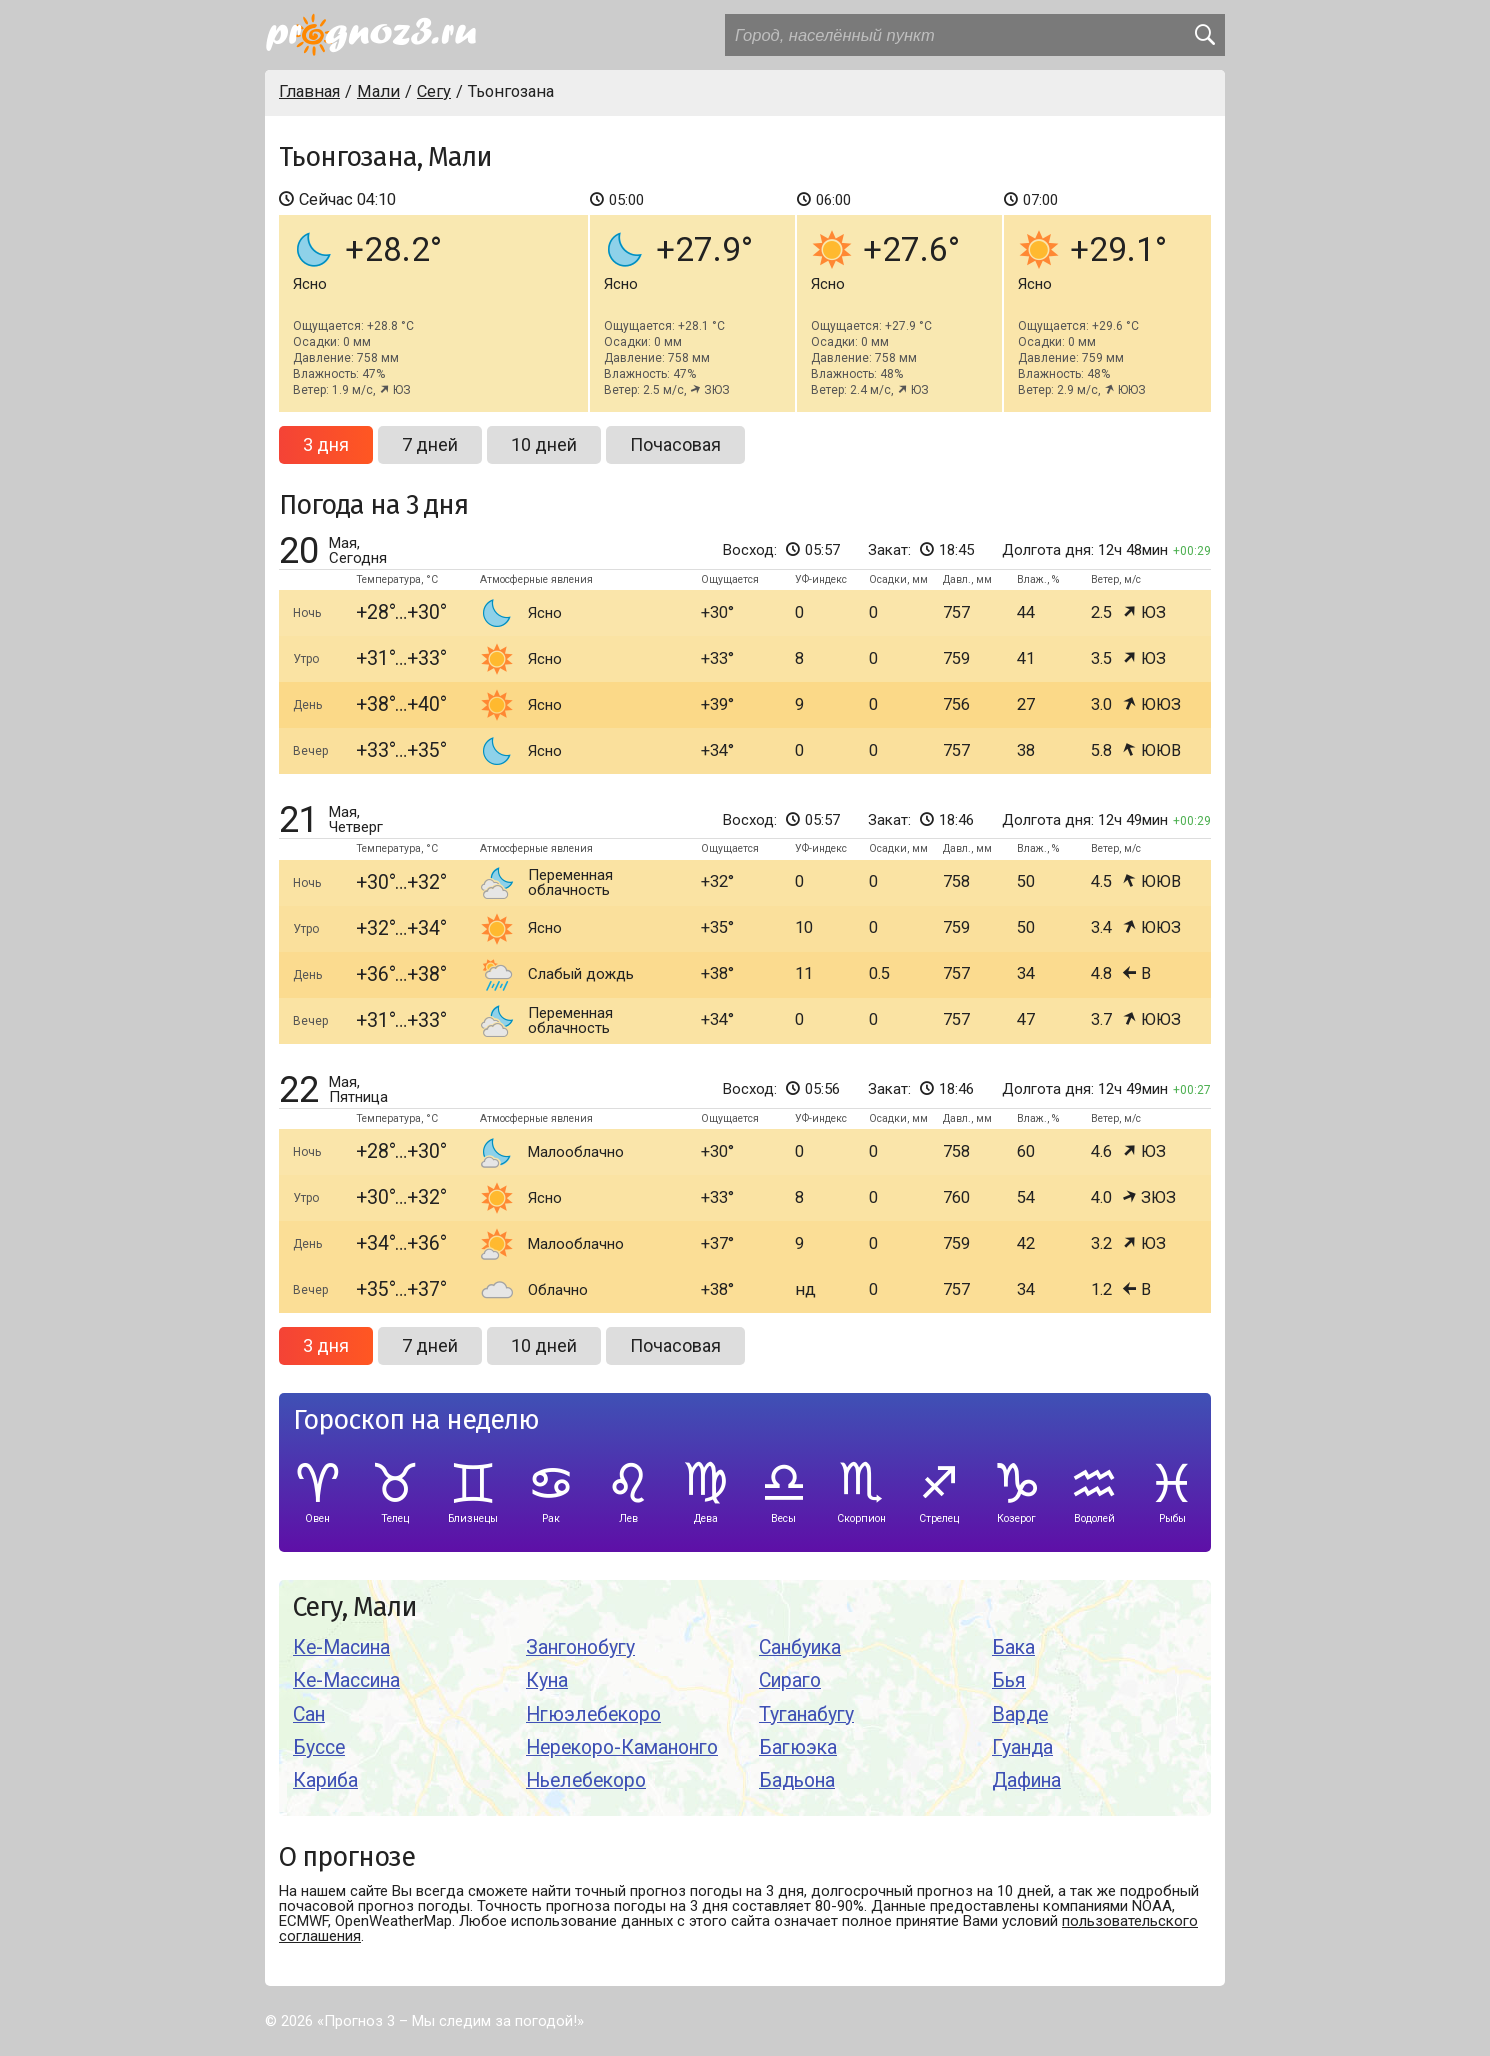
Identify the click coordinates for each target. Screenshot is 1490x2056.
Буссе (319, 1747)
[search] (1204, 35)
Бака (1013, 1647)
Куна (547, 1680)
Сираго (790, 1680)
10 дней (544, 444)
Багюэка (798, 1747)
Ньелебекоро (586, 1780)
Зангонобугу (580, 1647)
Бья (1009, 1680)
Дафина (1026, 1780)
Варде (1020, 1714)
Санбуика (800, 1647)
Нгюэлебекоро (593, 1714)
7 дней (430, 444)
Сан (309, 1714)
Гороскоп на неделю (416, 1420)
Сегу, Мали (355, 1607)
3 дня (326, 444)
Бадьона (797, 1780)
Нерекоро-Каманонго (622, 1747)
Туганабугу (806, 1714)
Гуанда (1022, 1747)
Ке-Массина (346, 1680)
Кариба (325, 1780)
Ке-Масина (341, 1647)
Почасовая (675, 444)
